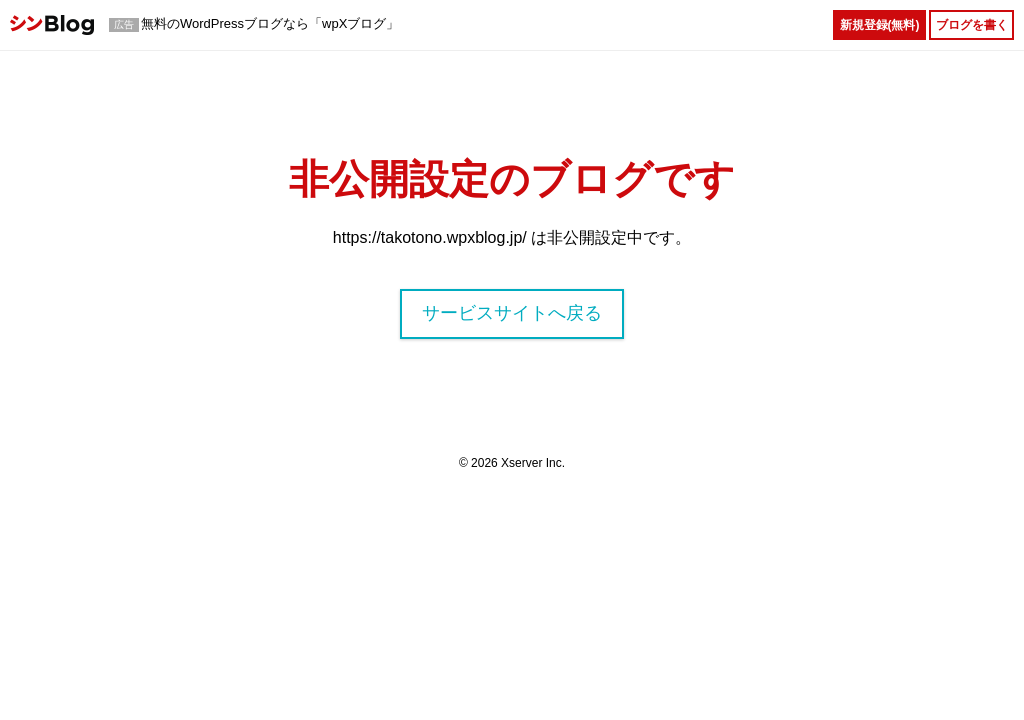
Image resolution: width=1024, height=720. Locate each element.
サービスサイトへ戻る (512, 313)
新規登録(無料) (880, 25)
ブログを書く (972, 25)
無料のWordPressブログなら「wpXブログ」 (270, 23)
